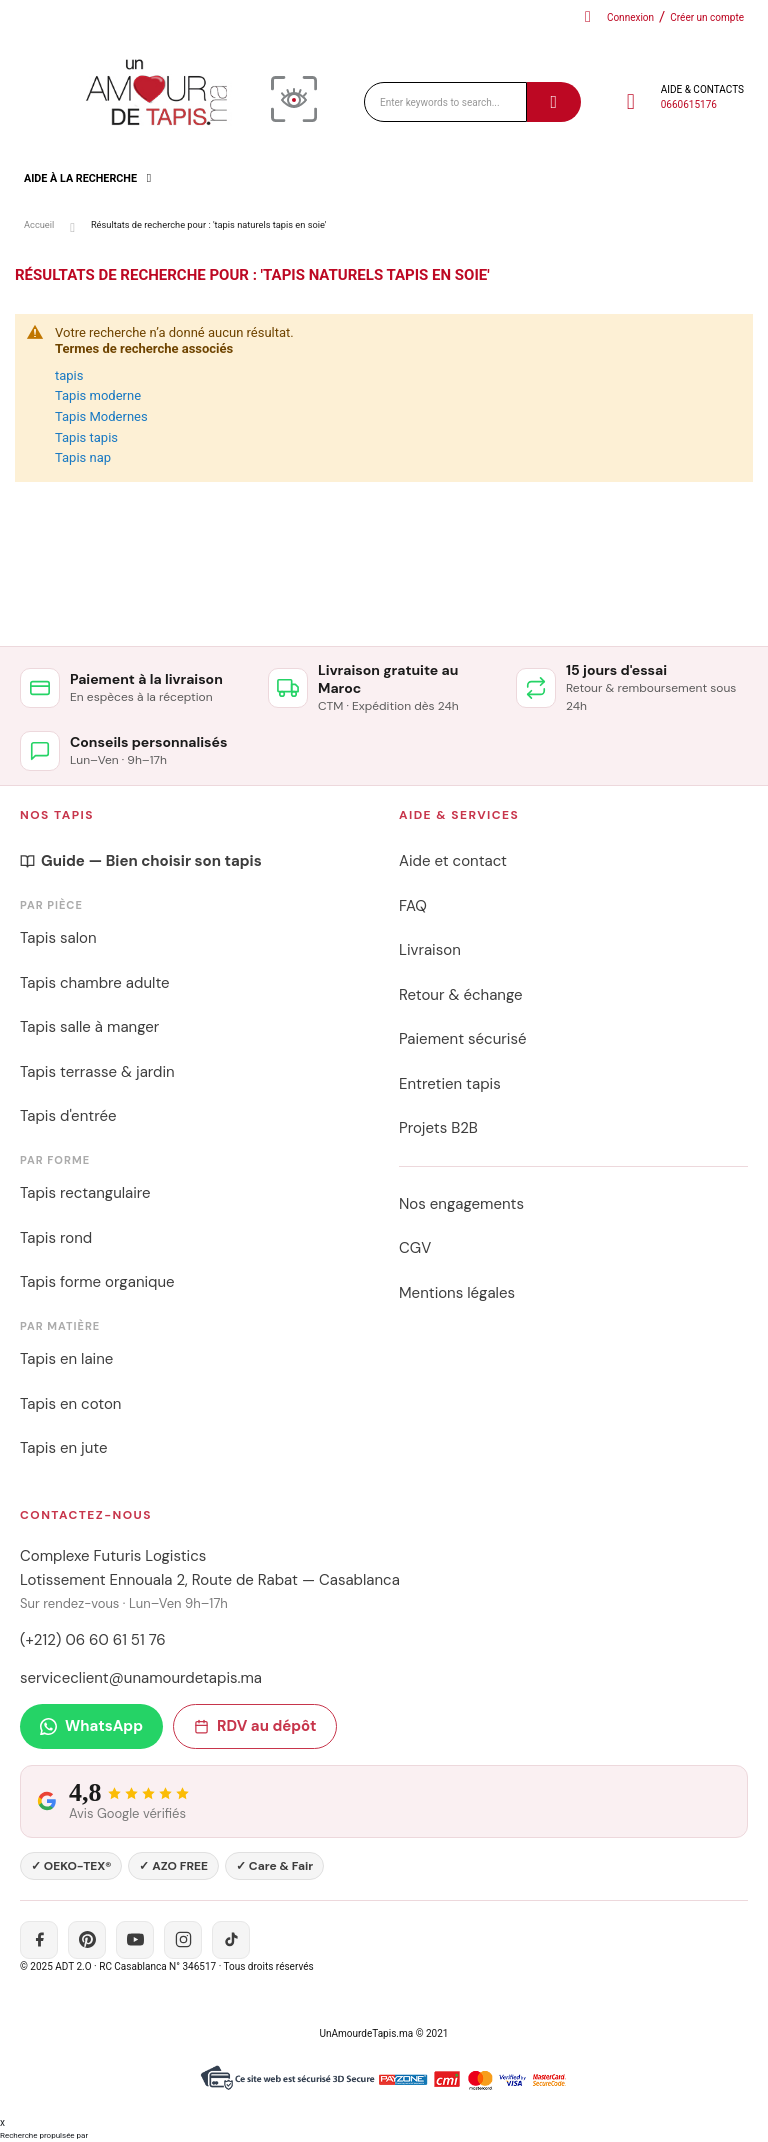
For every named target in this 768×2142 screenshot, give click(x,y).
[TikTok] (231, 1940)
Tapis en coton (70, 1404)
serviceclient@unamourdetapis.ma (141, 1678)
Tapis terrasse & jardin (97, 1072)
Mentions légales (457, 1293)
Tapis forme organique (97, 1282)
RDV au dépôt (255, 1726)
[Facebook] (39, 1940)
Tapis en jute (64, 1448)
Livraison (430, 950)
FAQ (413, 906)
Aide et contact (453, 861)
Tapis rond (56, 1238)
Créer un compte (707, 17)
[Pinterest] (87, 1940)
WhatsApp (91, 1726)
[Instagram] (183, 1940)
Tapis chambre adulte (95, 983)
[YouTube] (135, 1940)
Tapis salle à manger (89, 1027)
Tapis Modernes (101, 416)
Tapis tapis (86, 437)
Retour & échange (461, 995)
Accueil (39, 224)
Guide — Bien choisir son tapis (141, 861)
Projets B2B (438, 1128)
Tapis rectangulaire (85, 1193)
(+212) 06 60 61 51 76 (93, 1640)
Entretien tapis (450, 1084)
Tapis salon (58, 938)
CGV (415, 1248)
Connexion (630, 17)
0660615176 (689, 104)
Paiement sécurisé (462, 1039)
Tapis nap (83, 457)
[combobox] (445, 102)
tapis (69, 375)
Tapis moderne (98, 395)
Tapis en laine (66, 1359)
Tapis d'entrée (68, 1116)
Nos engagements (461, 1204)
